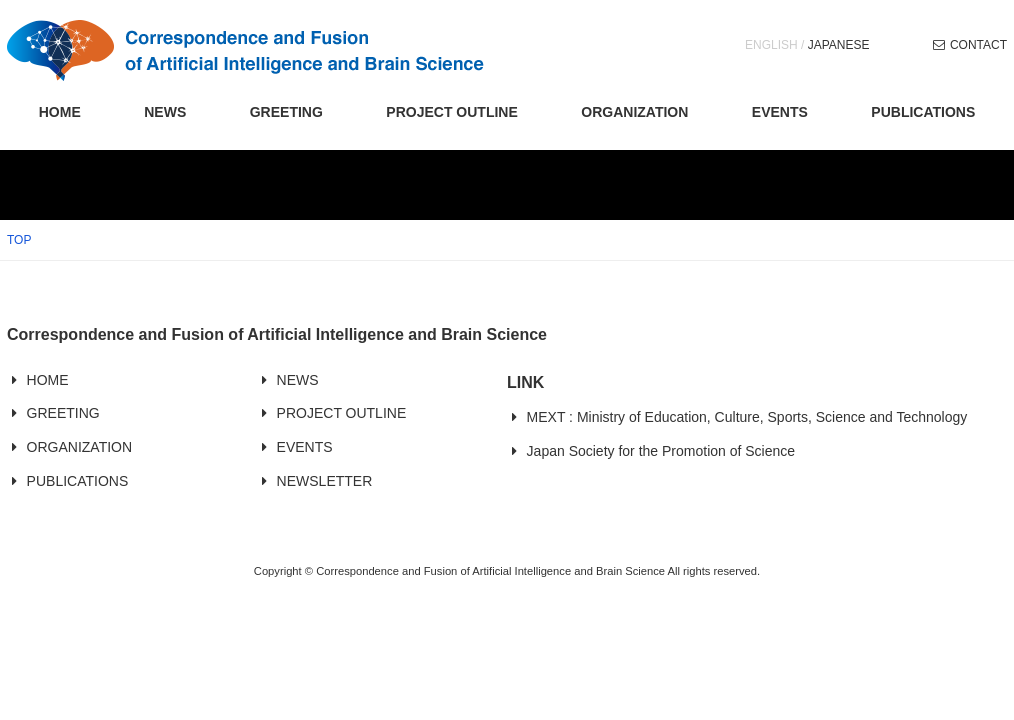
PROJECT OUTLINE (451, 112)
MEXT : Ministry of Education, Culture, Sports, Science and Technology (747, 417)
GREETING (286, 112)
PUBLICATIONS (923, 112)
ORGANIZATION (634, 112)
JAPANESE (839, 45)
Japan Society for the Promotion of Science (661, 451)
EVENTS (780, 112)
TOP (19, 240)
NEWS (165, 112)
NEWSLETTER (325, 481)
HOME (60, 112)
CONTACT (978, 45)
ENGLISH (771, 45)
